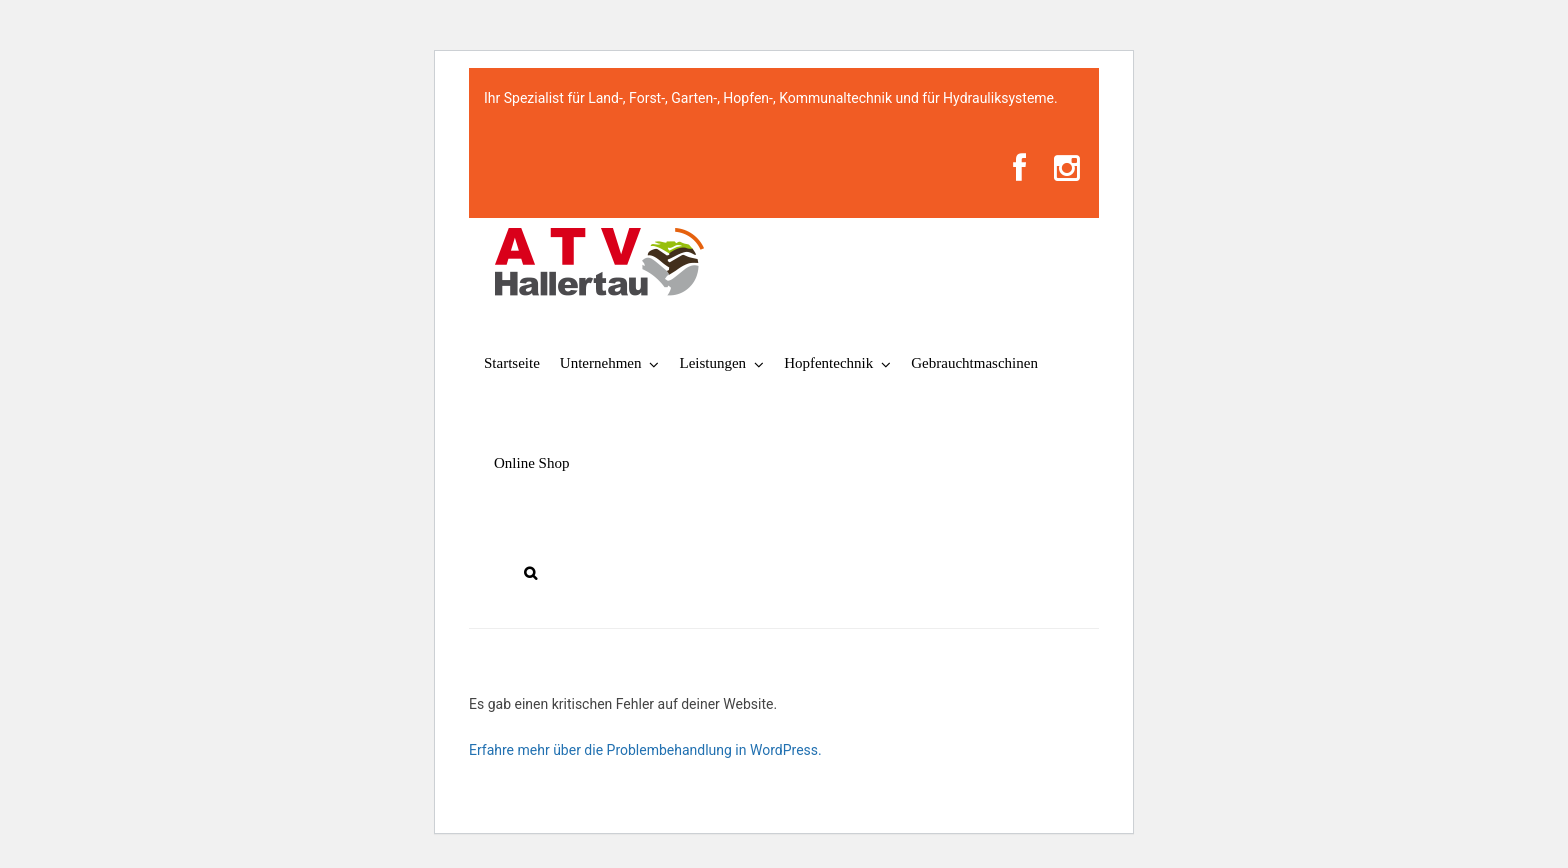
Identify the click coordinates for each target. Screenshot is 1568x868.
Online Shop (531, 463)
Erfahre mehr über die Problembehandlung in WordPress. (645, 750)
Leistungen (712, 363)
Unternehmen (601, 363)
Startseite (512, 363)
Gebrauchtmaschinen (974, 363)
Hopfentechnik (828, 363)
